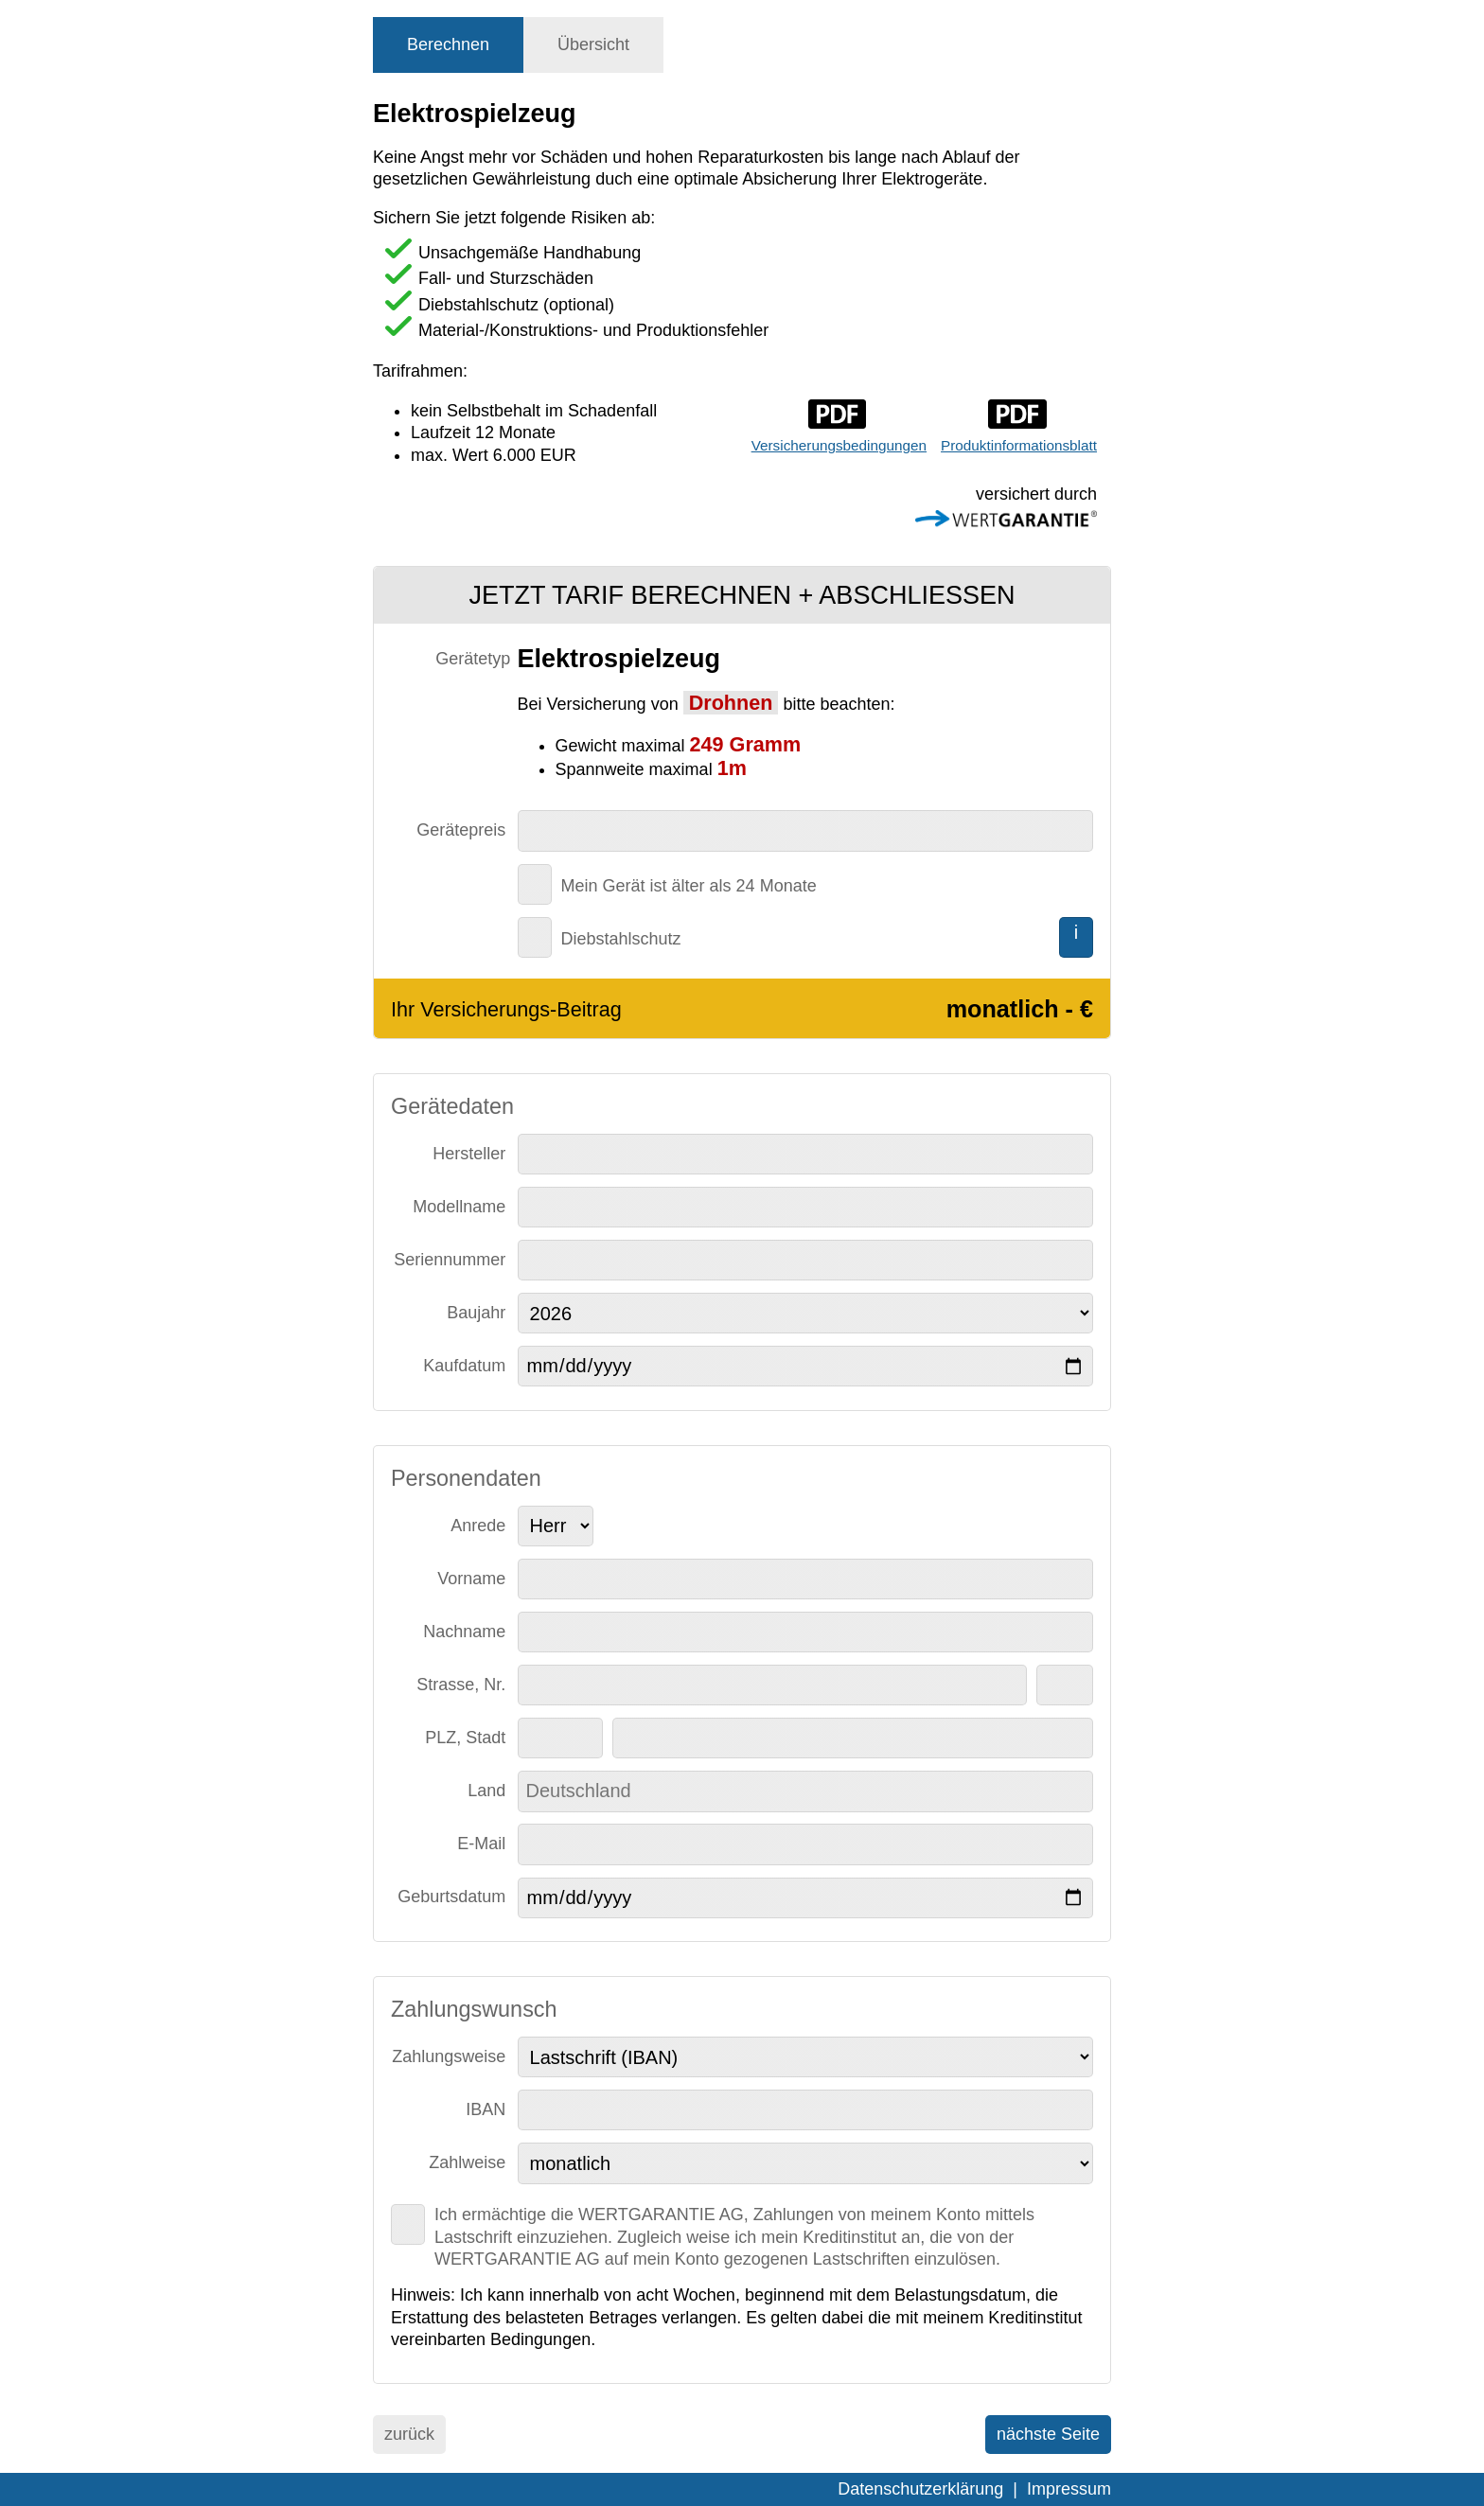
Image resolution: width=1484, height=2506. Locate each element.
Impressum (1069, 2489)
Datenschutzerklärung (920, 2489)
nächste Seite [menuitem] (1048, 2434)
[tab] (448, 45)
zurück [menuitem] (409, 2434)
